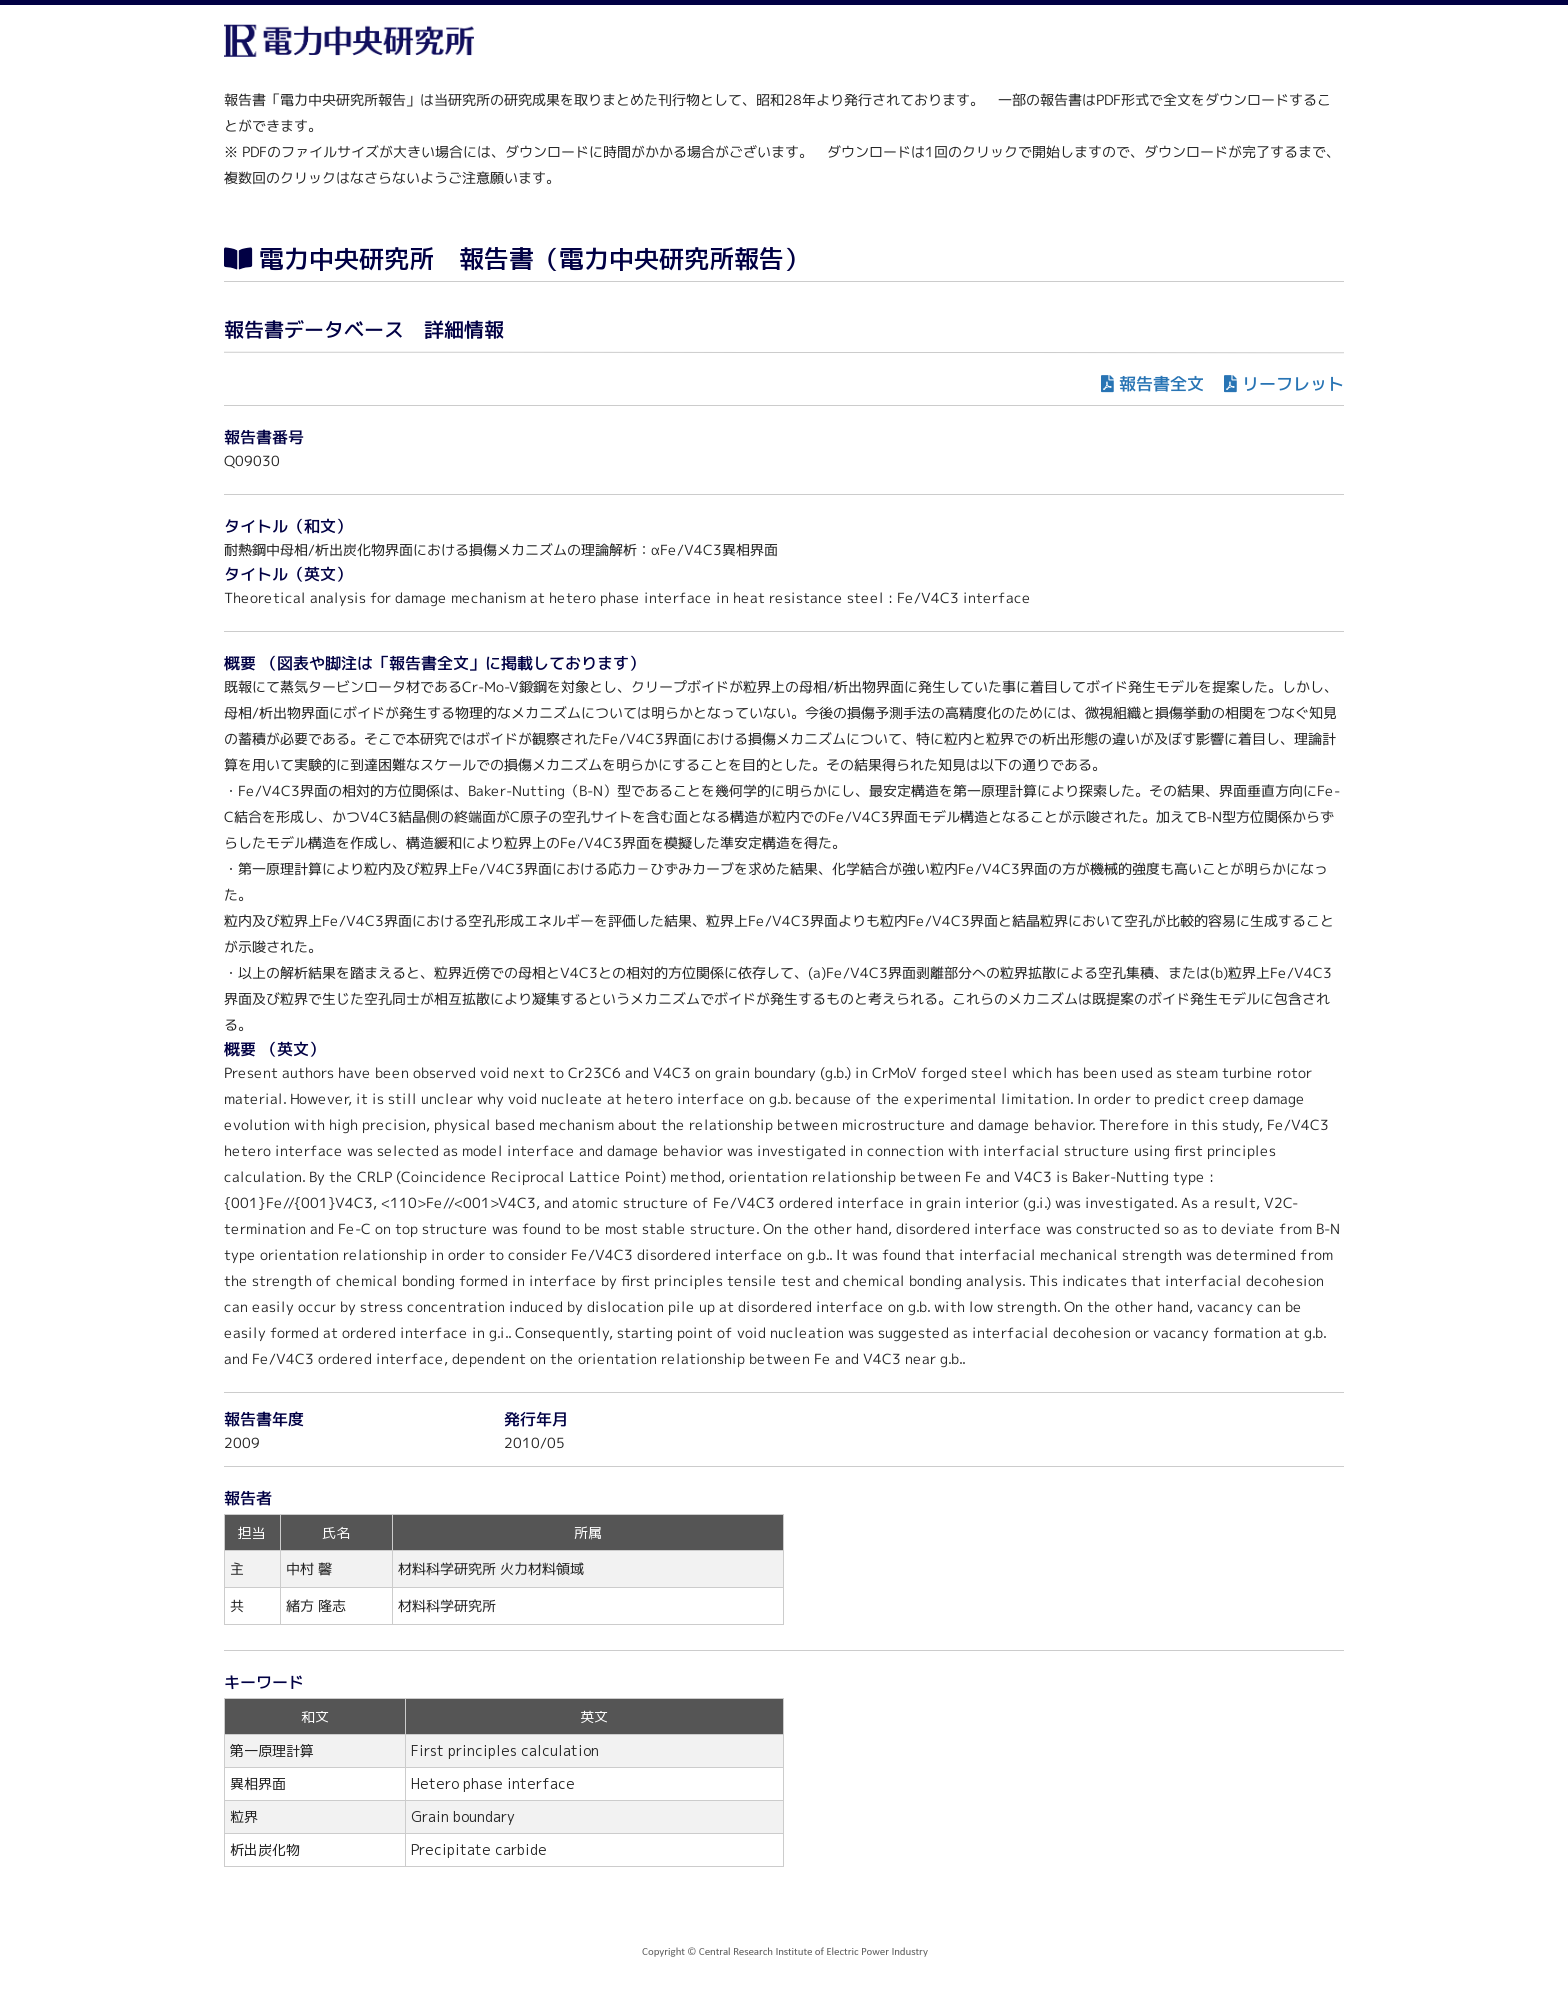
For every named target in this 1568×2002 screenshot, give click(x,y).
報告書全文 (1161, 383)
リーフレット (1293, 383)
